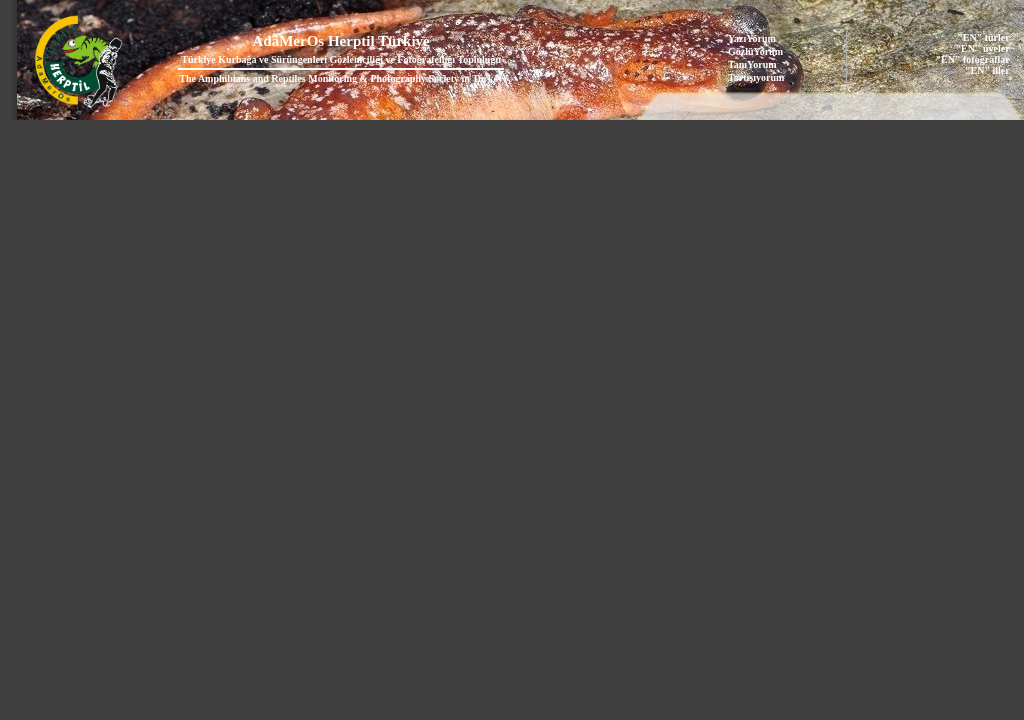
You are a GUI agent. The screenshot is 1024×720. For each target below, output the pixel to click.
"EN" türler (983, 37)
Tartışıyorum (756, 77)
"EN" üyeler (983, 48)
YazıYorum (752, 38)
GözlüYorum (755, 51)
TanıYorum (752, 64)
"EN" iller (987, 70)
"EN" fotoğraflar (973, 59)
